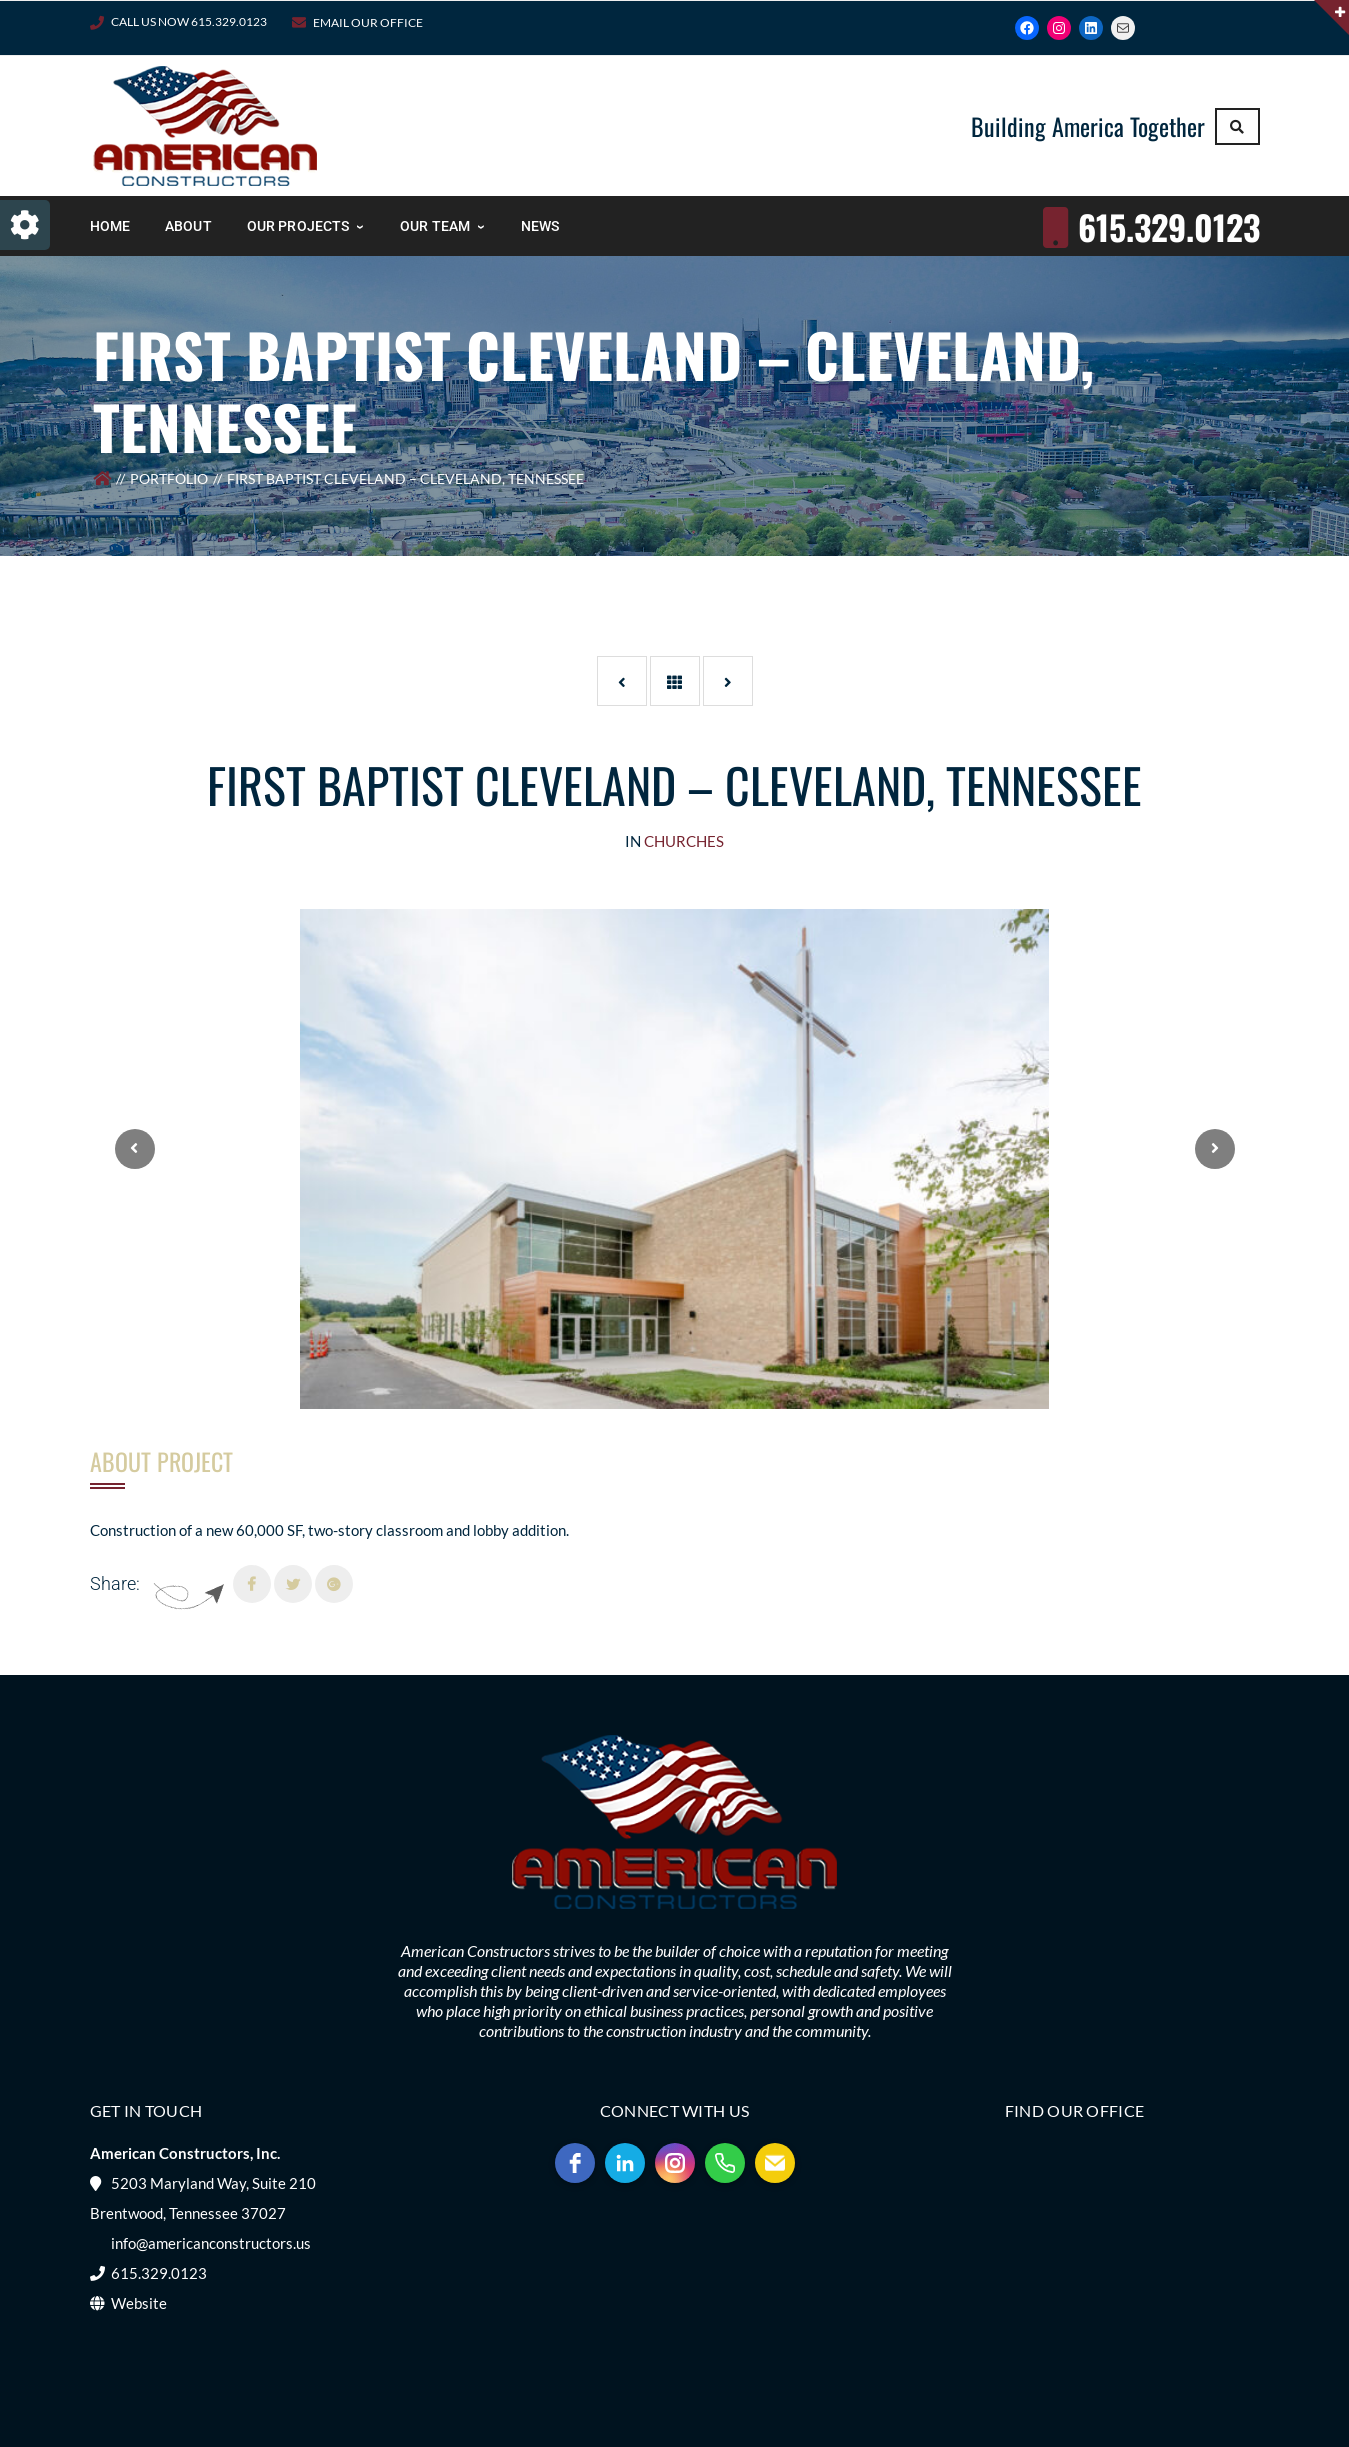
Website (139, 2303)
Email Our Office (368, 22)
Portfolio (169, 478)
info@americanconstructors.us (211, 2243)
